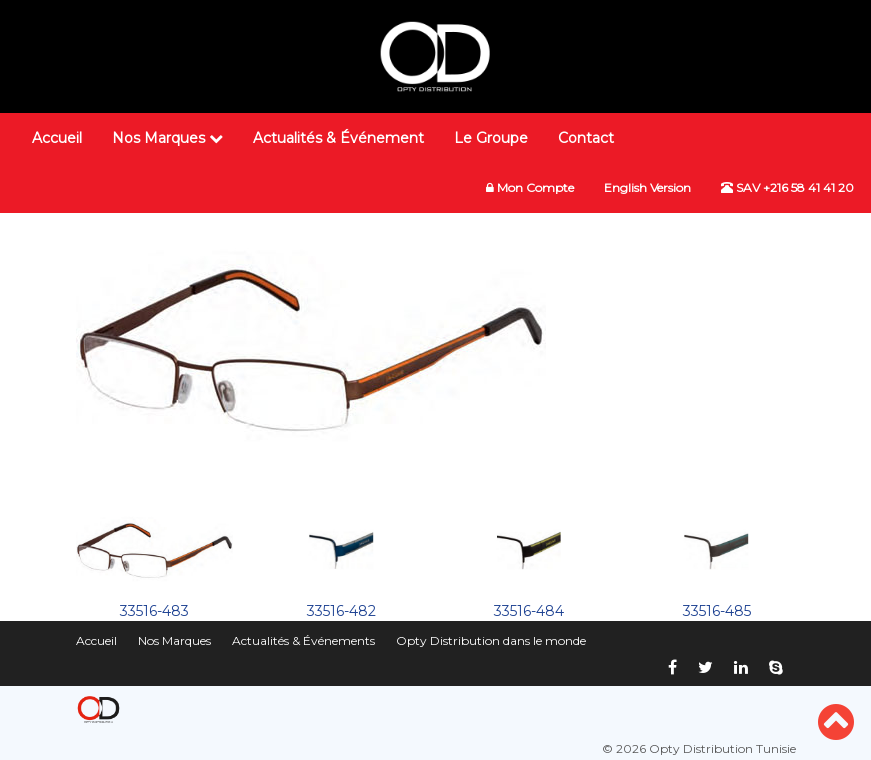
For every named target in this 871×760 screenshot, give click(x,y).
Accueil (57, 138)
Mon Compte (530, 187)
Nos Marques (167, 138)
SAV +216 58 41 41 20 (787, 187)
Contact (586, 138)
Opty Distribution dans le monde (491, 640)
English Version (647, 187)
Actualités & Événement (338, 138)
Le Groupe (491, 138)
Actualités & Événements (303, 640)
